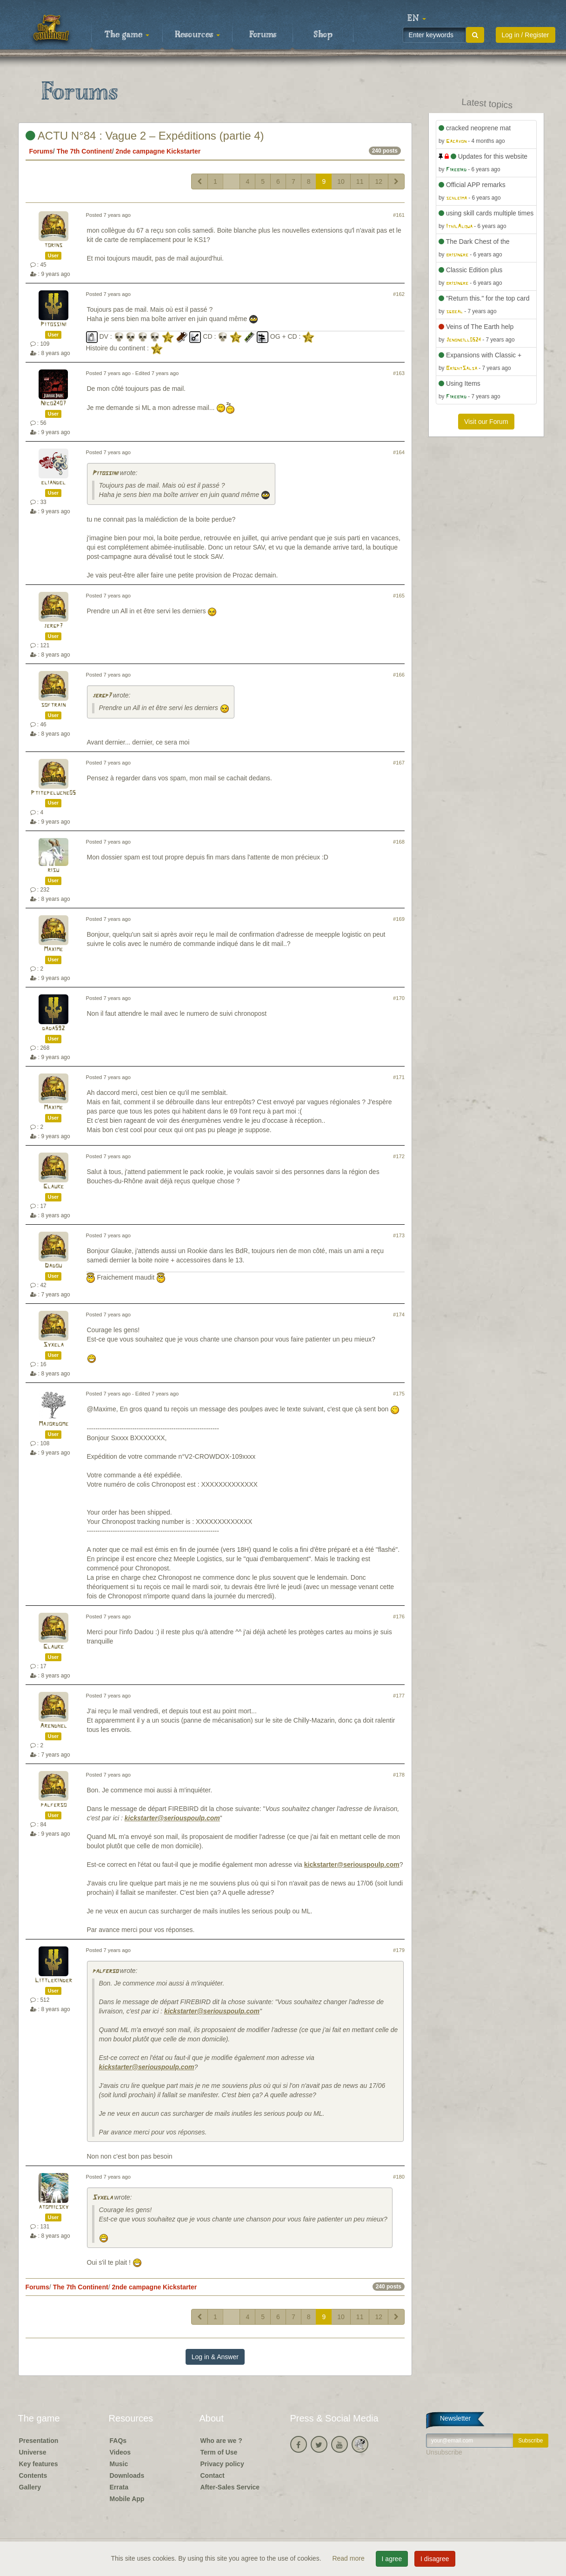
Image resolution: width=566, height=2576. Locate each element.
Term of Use (219, 2452)
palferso (53, 1805)
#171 (399, 1077)
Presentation (39, 2440)
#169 (399, 919)
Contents (33, 2475)
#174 (399, 1314)
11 (360, 181)
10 (341, 181)
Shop (323, 35)
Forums (262, 35)
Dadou (53, 1265)
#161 (399, 215)
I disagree (434, 2559)
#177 (399, 1695)
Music (119, 2464)
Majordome (53, 1424)
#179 (399, 1950)
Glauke (53, 1186)
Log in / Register (525, 35)
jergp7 (53, 626)
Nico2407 (53, 403)
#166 (399, 675)
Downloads (127, 2475)
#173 (399, 1235)
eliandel (53, 482)
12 (378, 181)
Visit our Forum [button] (486, 421)
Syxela (53, 1345)
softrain (53, 705)
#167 (399, 762)
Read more (349, 2558)
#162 (399, 294)
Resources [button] (197, 35)
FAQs (118, 2440)
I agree (392, 2559)
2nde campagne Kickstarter (157, 151)
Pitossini (53, 324)
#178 (399, 1775)
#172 (399, 1156)
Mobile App (127, 2498)
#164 (399, 452)
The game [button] (127, 35)
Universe (33, 2452)
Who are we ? (221, 2440)
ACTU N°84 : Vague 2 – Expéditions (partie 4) (145, 135)
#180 (399, 2177)
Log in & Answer (215, 2357)
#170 (399, 998)
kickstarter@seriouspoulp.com (172, 1818)
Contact (212, 2475)
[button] (417, 18)
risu (53, 870)
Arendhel (53, 1726)
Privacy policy (222, 2464)
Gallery (30, 2487)
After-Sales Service (230, 2487)
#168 (399, 842)
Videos (120, 2452)
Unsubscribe (444, 2452)
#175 (399, 1393)
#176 (399, 1616)
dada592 (53, 1028)
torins (53, 245)
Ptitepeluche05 (53, 793)
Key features (38, 2464)
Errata (119, 2487)
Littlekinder (53, 1980)
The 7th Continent (84, 151)
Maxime (53, 949)
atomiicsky (53, 2207)
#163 (399, 373)
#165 (399, 595)
